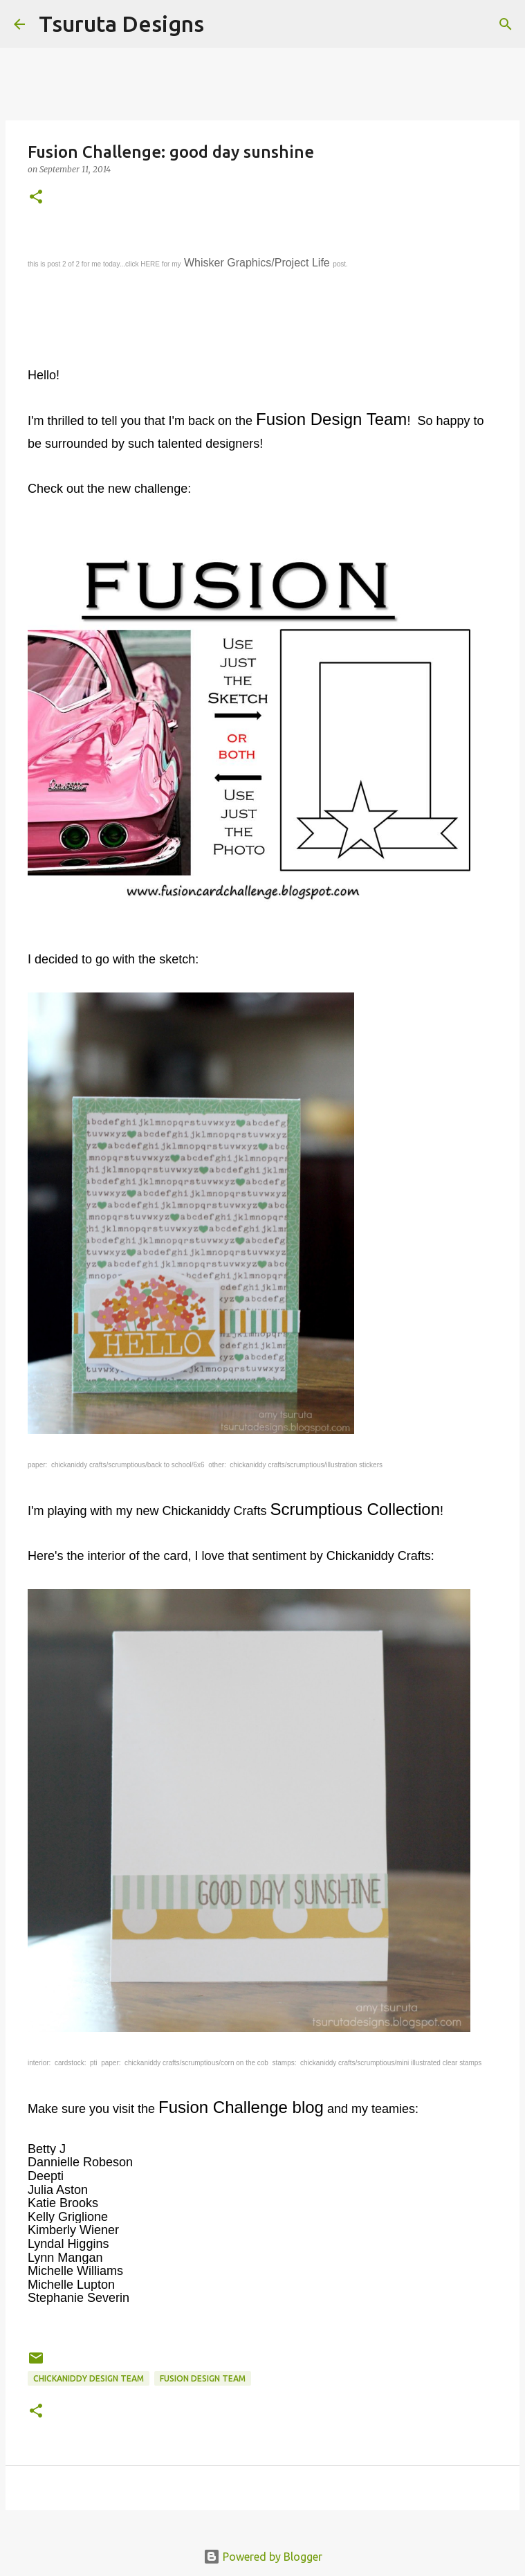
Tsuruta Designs (121, 23)
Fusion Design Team (203, 2378)
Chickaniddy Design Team (88, 2378)
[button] (36, 197)
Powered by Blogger (262, 2556)
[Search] (223, 24)
